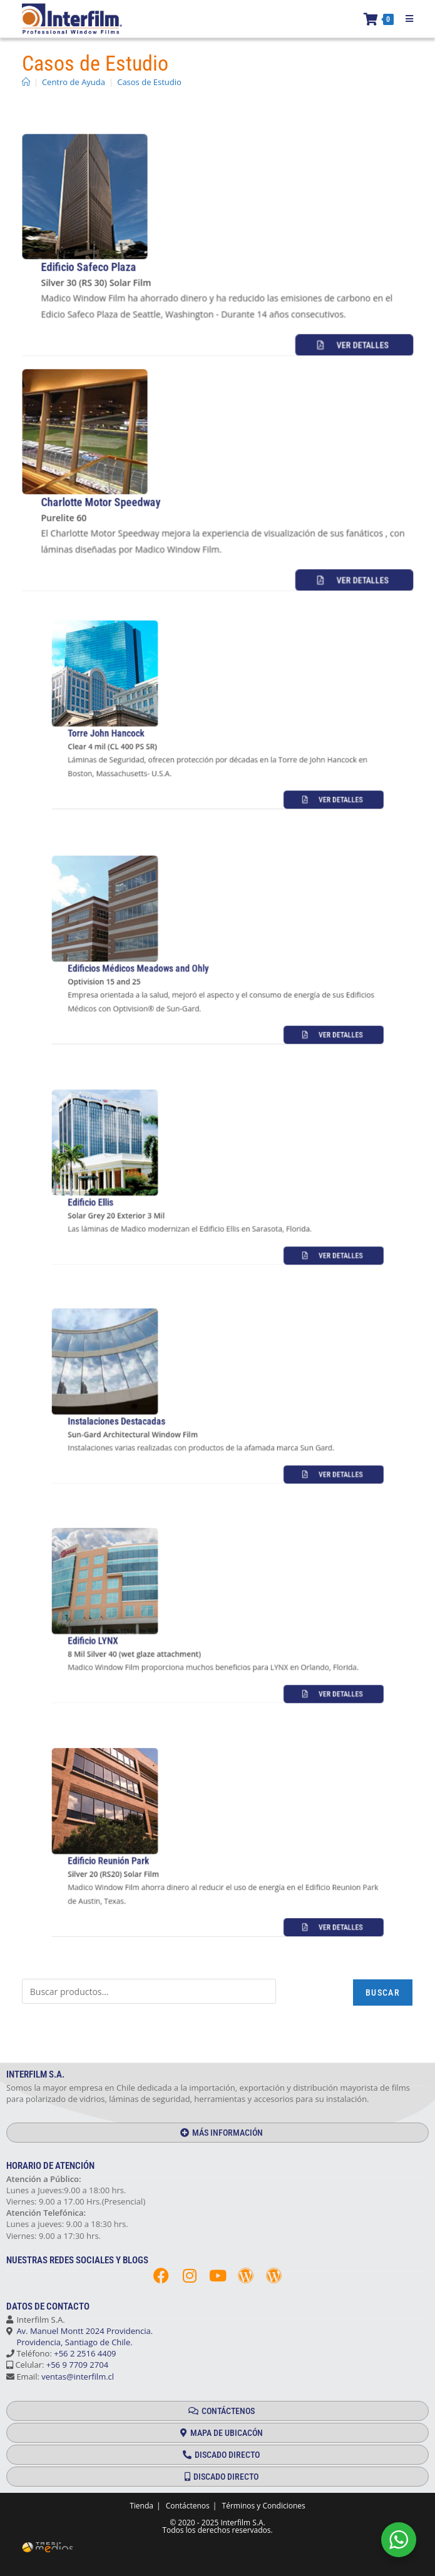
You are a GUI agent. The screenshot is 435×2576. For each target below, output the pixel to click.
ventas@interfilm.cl (77, 2376)
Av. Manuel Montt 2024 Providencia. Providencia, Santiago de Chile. (79, 2336)
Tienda (141, 2505)
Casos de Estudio (149, 82)
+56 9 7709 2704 (77, 2364)
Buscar (383, 1993)
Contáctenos (188, 2505)
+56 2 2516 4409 (85, 2353)
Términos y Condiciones (263, 2505)
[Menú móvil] (405, 19)
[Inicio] (26, 82)
